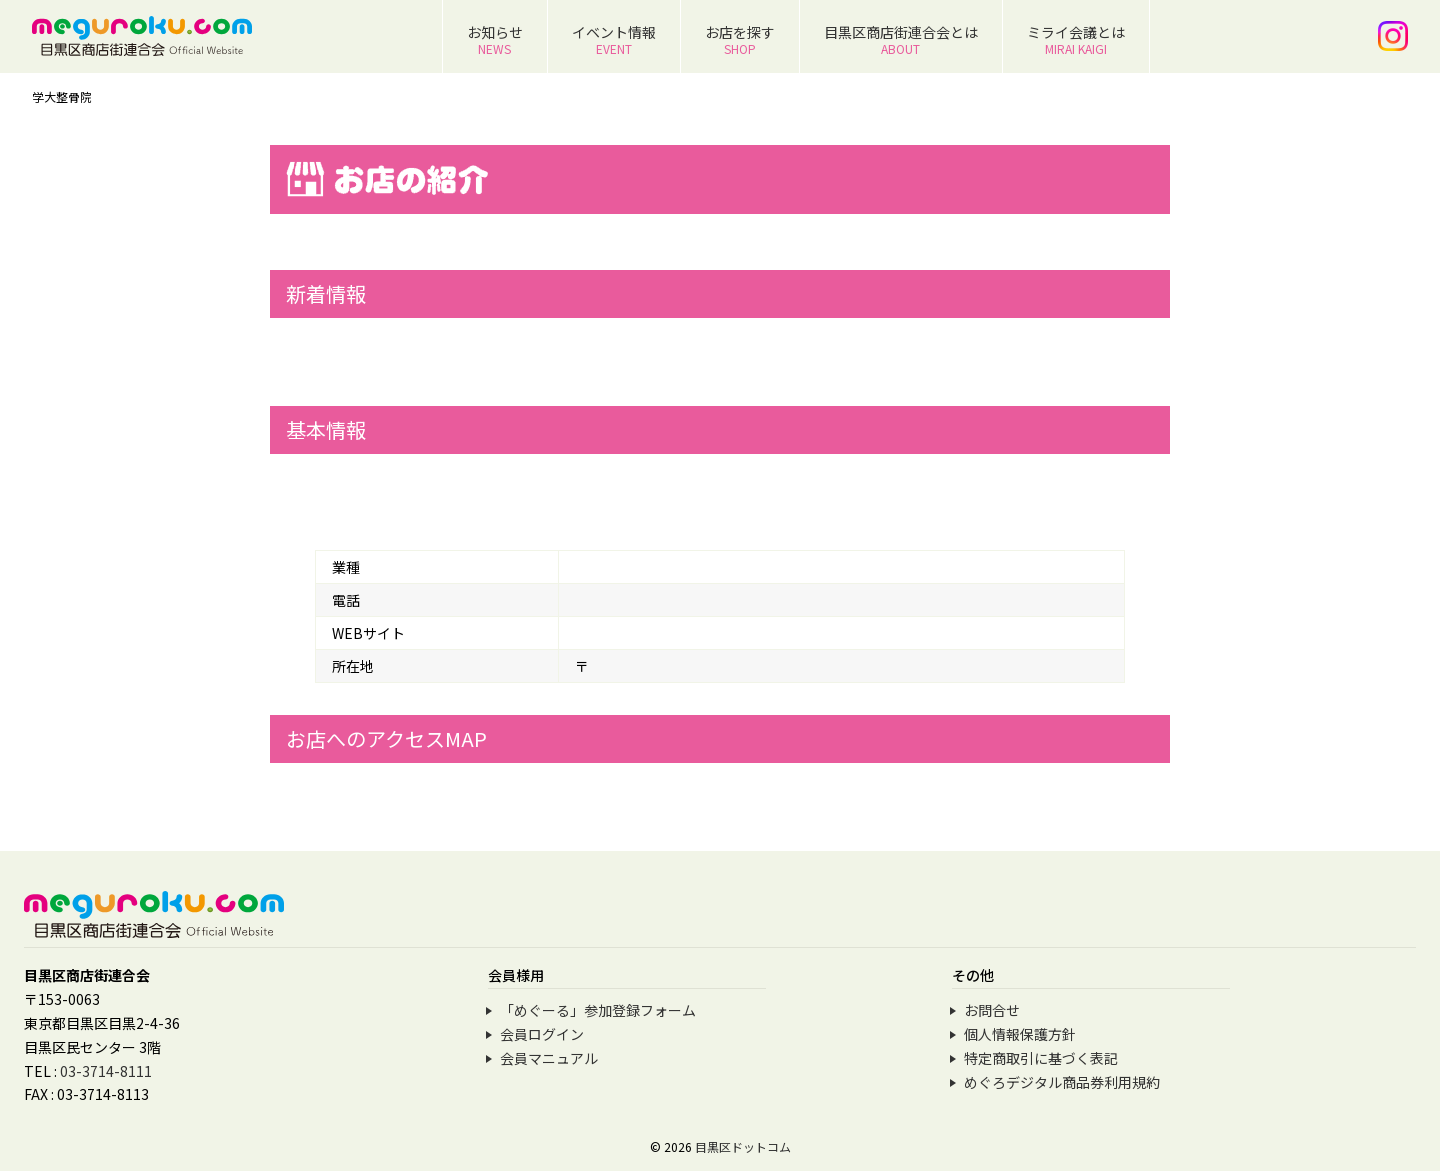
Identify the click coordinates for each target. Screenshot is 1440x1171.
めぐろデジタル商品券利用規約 (1062, 1082)
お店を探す (740, 39)
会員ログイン (542, 1034)
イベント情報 (614, 39)
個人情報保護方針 (1020, 1034)
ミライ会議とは (1076, 39)
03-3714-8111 (106, 1071)
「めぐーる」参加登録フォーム (598, 1010)
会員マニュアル (549, 1058)
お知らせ (495, 39)
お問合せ (992, 1010)
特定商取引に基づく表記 (1041, 1058)
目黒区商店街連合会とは (901, 39)
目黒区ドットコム (743, 1146)
